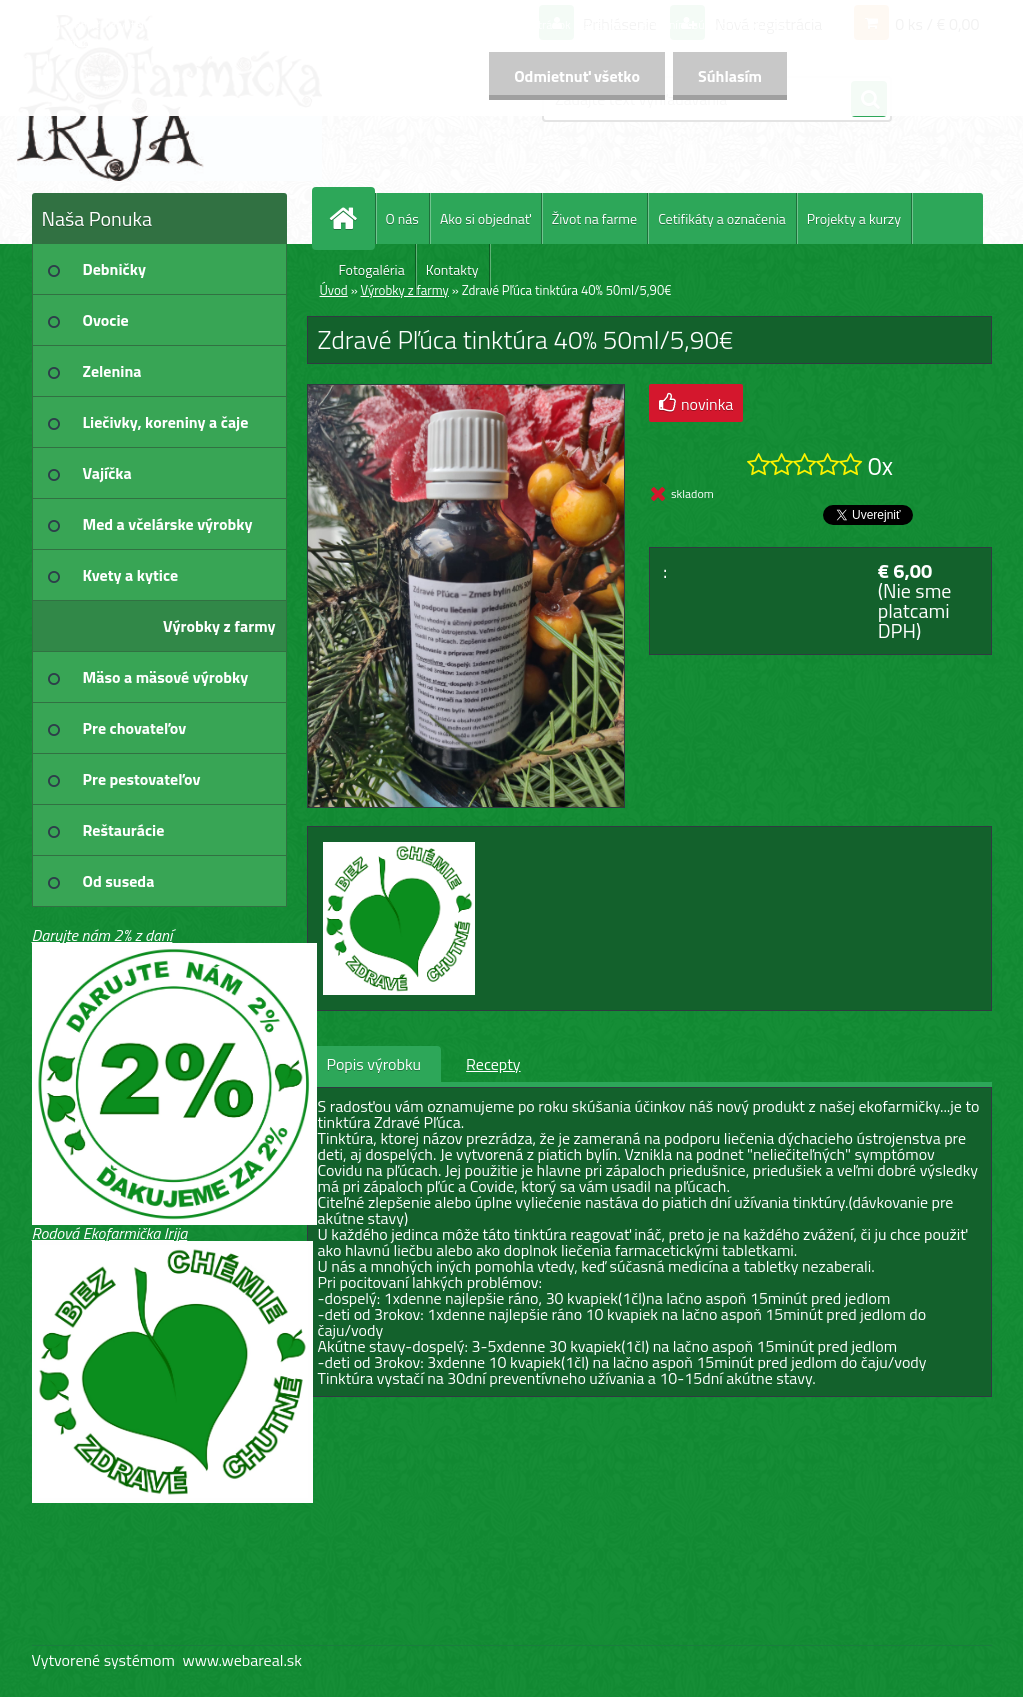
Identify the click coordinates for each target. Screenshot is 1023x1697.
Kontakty (452, 269)
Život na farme (594, 218)
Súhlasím (730, 76)
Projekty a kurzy (854, 218)
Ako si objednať (485, 218)
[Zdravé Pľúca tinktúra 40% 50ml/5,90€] (466, 393)
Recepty (493, 1064)
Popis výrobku (374, 1064)
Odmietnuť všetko (577, 76)
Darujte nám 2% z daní (102, 935)
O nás (402, 218)
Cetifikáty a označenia (722, 218)
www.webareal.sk (242, 1660)
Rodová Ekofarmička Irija (110, 1233)
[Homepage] (352, 218)
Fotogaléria (372, 269)
